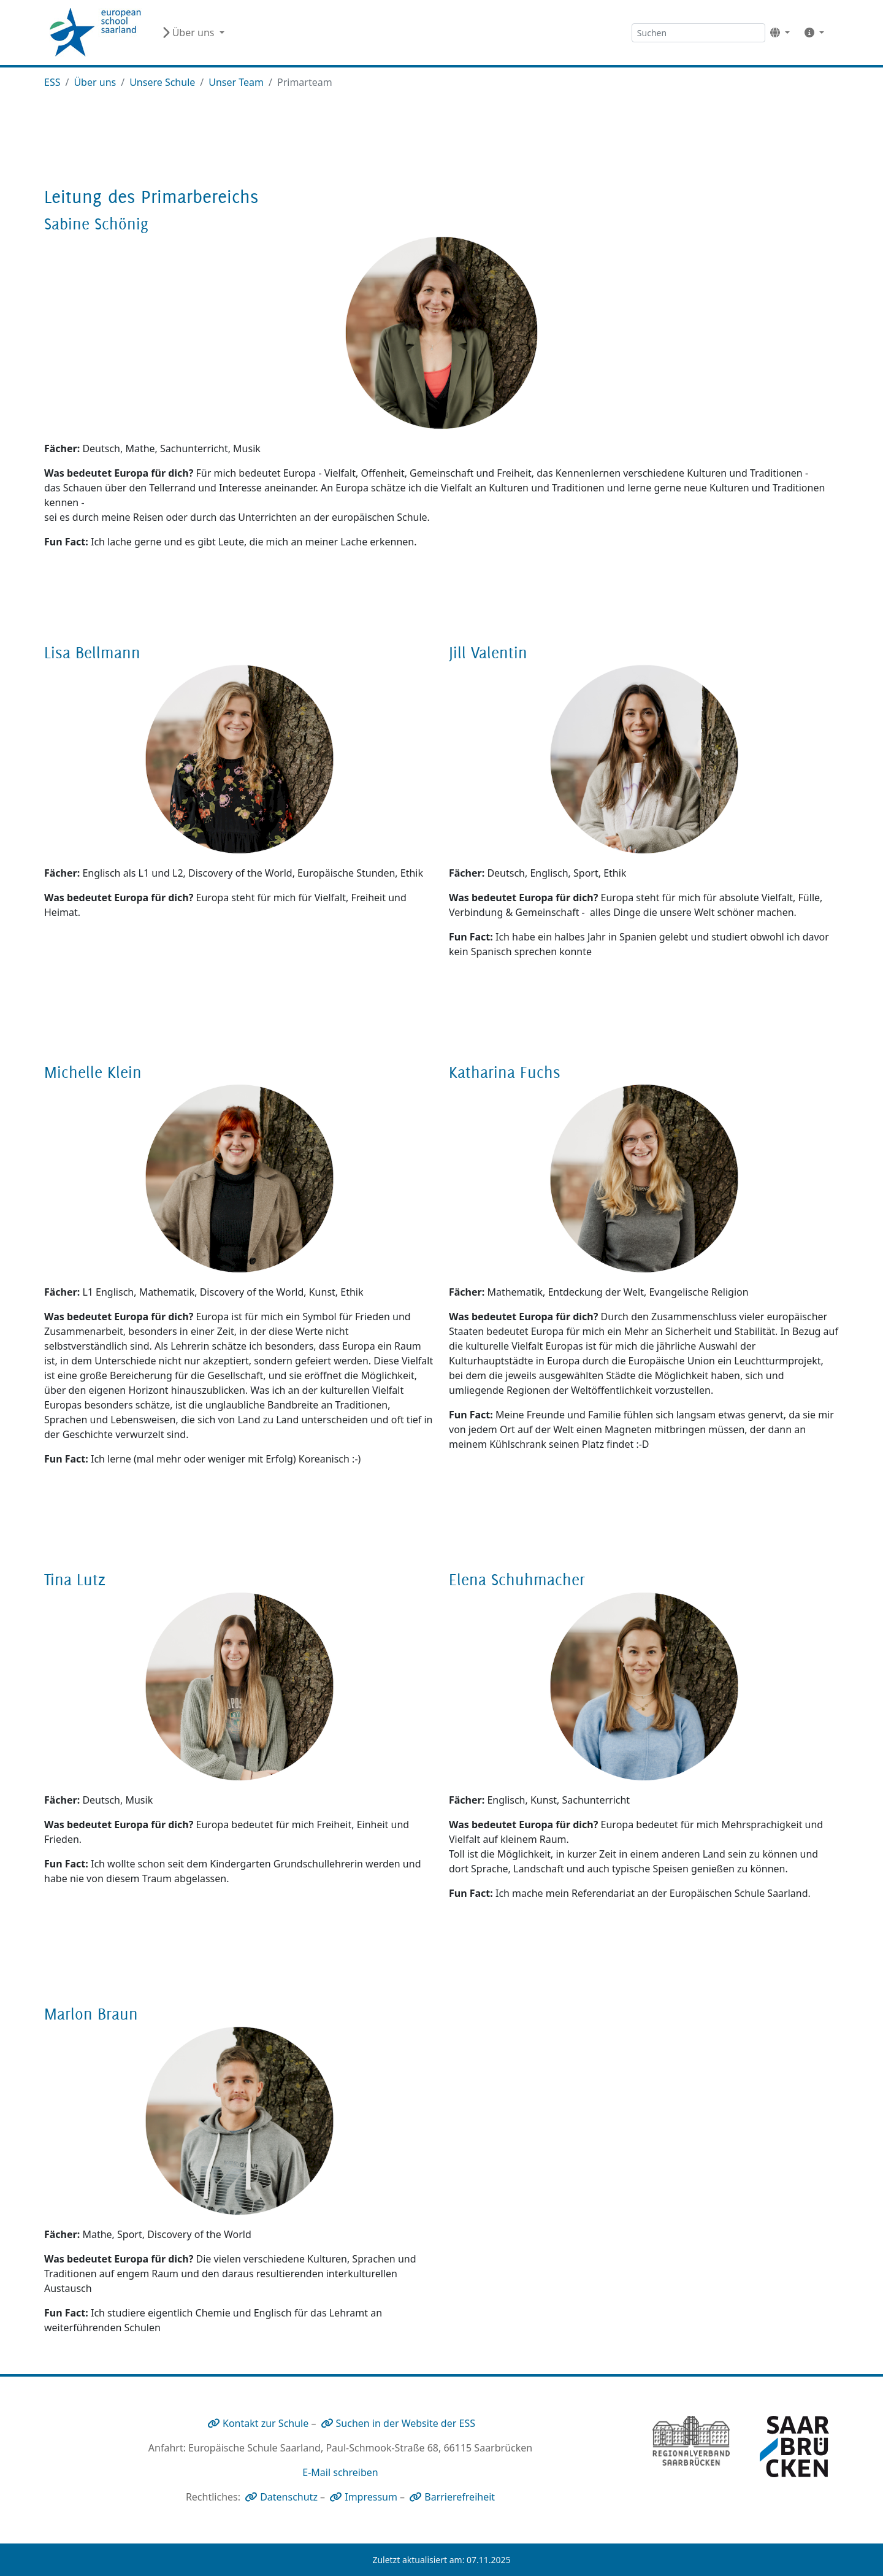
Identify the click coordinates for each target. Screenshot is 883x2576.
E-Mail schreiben (340, 2472)
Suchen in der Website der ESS (405, 2423)
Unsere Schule (162, 82)
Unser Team (236, 82)
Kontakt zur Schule (265, 2423)
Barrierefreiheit (459, 2497)
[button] (780, 32)
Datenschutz (289, 2497)
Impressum (371, 2497)
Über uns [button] (189, 32)
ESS (52, 82)
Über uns (95, 82)
